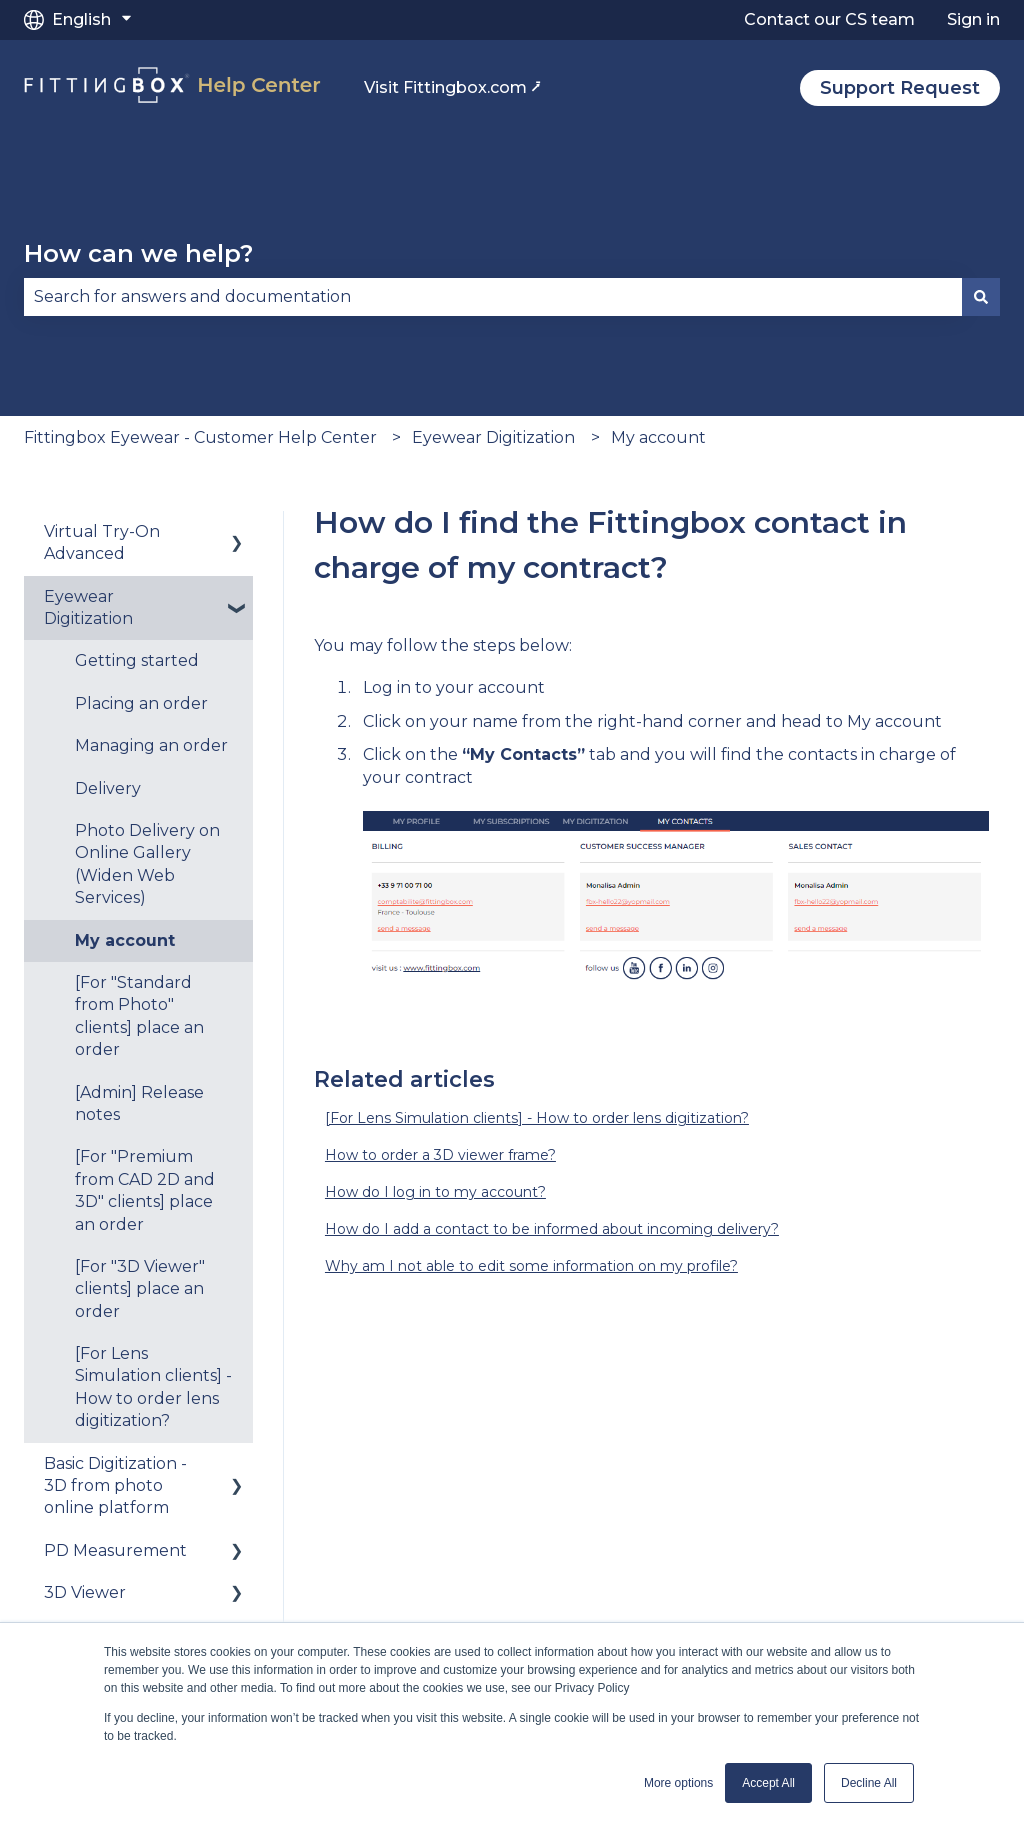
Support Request (900, 88)
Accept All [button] (768, 1783)
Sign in (973, 19)
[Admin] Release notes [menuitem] (139, 1103)
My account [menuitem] (125, 940)
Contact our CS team (829, 19)
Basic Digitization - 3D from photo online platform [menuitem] (115, 1486)
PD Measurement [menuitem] (115, 1550)
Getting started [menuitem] (137, 660)
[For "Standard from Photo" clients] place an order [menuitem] (139, 1016)
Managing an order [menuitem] (151, 745)
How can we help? (138, 253)
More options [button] (678, 1783)
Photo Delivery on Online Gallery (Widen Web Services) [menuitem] (147, 864)
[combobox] (493, 297)
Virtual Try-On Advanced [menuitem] (102, 542)
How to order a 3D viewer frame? (440, 1155)
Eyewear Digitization (493, 437)
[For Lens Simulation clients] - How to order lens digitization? (537, 1118)
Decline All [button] (869, 1783)
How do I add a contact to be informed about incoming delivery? (552, 1229)
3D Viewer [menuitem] (85, 1592)
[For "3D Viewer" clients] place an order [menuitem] (140, 1289)
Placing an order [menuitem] (141, 703)
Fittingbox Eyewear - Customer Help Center (200, 437)
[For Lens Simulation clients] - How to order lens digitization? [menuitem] (153, 1387)
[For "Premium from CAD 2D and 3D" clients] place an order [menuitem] (145, 1190)
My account (658, 437)
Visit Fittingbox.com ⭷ (452, 87)
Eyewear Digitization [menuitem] (88, 607)
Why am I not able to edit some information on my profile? (531, 1266)
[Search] (981, 297)
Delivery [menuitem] (108, 788)
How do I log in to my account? (435, 1192)
